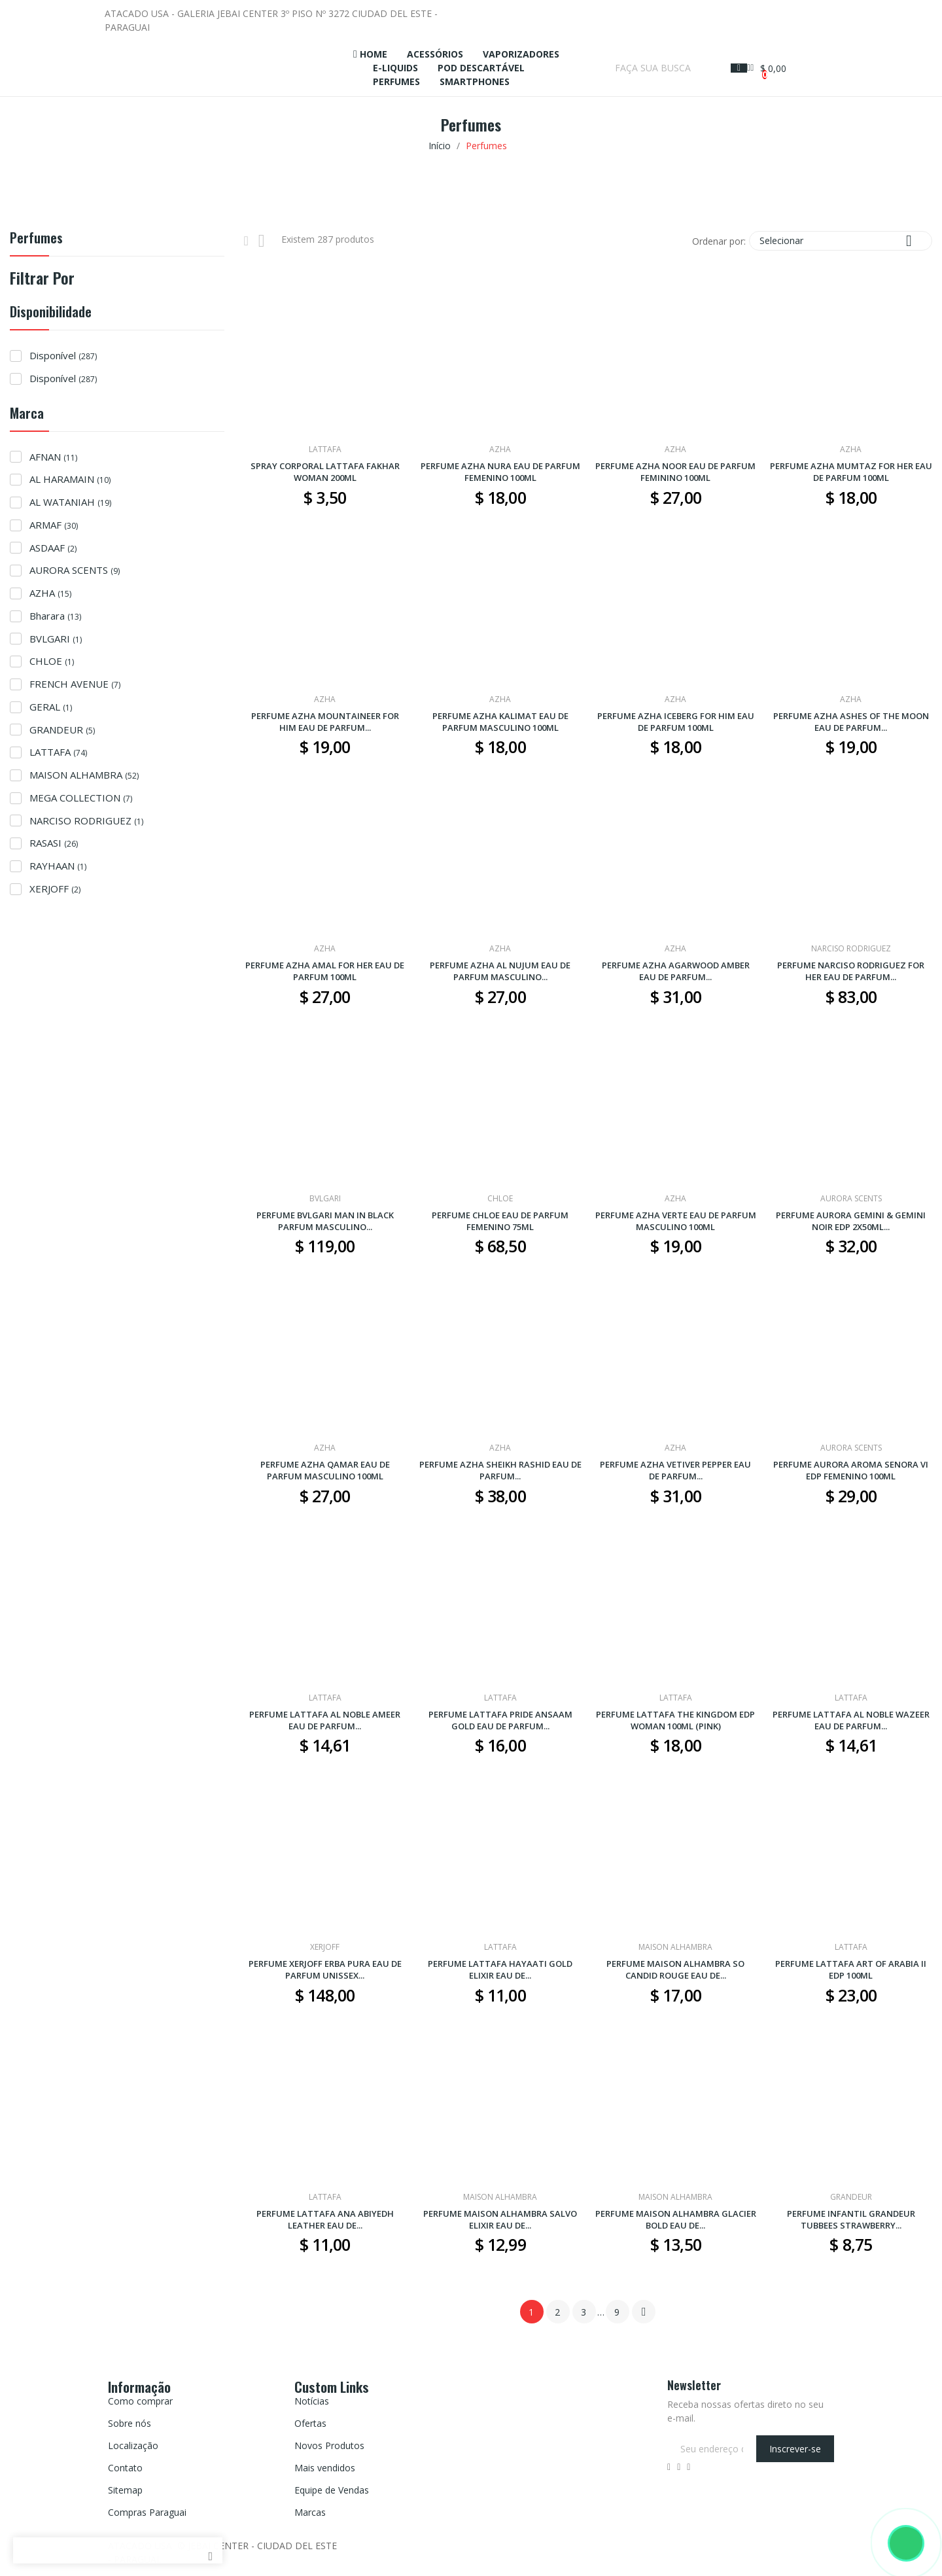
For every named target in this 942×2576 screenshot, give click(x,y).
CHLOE (51, 660)
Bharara (55, 615)
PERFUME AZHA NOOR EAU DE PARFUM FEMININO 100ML (675, 472)
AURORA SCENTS (74, 569)
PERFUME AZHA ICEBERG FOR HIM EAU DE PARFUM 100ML (675, 721)
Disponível (63, 355)
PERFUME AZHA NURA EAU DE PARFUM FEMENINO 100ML (500, 472)
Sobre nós (129, 2423)
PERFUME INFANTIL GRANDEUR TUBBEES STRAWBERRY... (851, 2219)
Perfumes (36, 239)
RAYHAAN (57, 865)
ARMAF (53, 524)
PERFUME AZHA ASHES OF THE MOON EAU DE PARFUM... (851, 721)
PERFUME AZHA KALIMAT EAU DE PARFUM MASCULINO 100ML (500, 721)
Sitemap (125, 2490)
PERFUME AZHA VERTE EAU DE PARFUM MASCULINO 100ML (675, 1221)
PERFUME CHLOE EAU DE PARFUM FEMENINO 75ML (500, 1221)
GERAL (50, 706)
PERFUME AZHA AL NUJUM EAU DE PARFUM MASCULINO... (500, 971)
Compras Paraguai (147, 2512)
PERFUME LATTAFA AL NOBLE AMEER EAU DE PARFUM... (324, 1720)
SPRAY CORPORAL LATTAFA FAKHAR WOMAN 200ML (325, 472)
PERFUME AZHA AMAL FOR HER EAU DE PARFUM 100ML (324, 971)
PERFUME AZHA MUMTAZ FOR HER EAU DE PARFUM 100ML (851, 472)
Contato (125, 2467)
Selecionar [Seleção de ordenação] (840, 240)
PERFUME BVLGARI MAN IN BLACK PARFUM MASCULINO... (325, 1221)
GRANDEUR (62, 729)
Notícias (311, 2401)
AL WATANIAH (70, 501)
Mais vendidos (324, 2467)
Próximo (644, 2311)
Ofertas (310, 2423)
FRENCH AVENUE (74, 683)
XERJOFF (54, 888)
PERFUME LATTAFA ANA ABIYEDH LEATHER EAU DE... (325, 2219)
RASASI (53, 842)
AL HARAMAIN (70, 478)
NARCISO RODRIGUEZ (86, 820)
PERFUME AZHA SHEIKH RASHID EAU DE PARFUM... (500, 1470)
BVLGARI (55, 638)
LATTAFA (58, 751)
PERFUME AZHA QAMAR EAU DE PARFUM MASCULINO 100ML (325, 1470)
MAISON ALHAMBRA (84, 774)
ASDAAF (53, 547)
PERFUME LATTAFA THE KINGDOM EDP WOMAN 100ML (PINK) (675, 1720)
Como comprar (140, 2401)
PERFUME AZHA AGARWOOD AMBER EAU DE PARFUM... (676, 971)
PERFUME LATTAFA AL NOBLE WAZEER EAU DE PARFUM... (851, 1720)
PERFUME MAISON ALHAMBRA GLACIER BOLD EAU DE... (675, 2219)
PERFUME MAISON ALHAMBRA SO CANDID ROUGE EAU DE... (675, 1969)
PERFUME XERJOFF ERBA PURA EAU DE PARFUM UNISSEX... (325, 1969)
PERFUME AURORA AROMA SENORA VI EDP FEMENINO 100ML (850, 1470)
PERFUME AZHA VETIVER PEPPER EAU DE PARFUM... (675, 1470)
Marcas (310, 2512)
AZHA (50, 592)
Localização (133, 2445)
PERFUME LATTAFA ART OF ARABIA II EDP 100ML (850, 1969)
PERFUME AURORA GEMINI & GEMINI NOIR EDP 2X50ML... (851, 1221)
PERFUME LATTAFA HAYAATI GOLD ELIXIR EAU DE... (500, 1969)
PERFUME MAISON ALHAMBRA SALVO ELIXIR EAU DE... (500, 2219)
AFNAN (53, 456)
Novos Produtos (329, 2445)
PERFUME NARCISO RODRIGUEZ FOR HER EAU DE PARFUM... (850, 971)
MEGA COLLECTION (80, 797)
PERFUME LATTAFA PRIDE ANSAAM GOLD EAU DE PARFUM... (500, 1720)
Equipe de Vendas (331, 2490)
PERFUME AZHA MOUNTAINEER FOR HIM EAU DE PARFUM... (325, 721)
